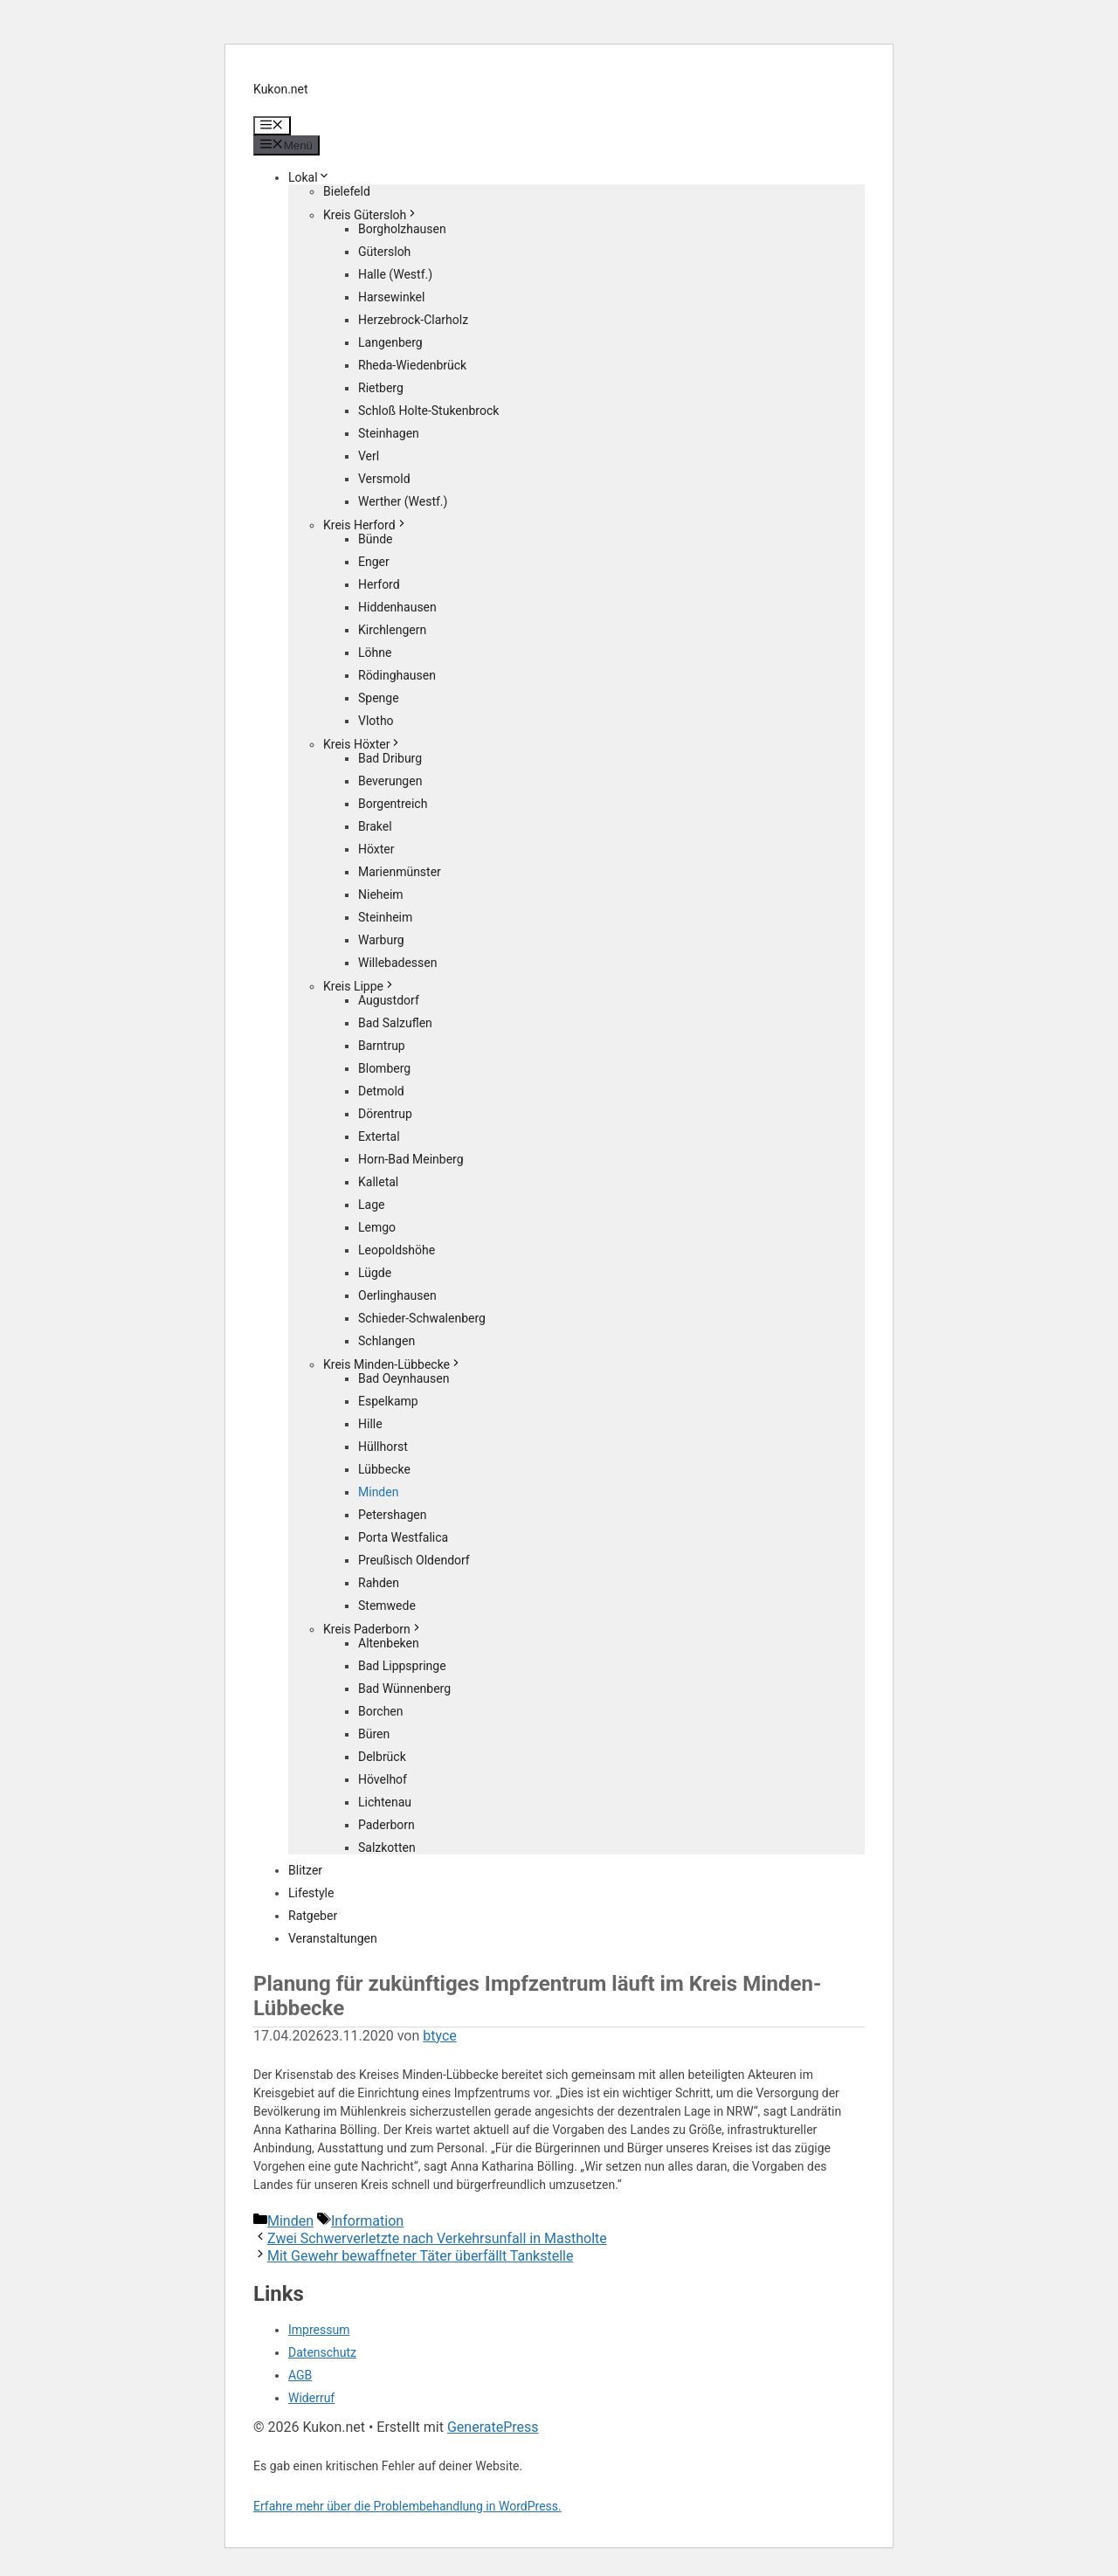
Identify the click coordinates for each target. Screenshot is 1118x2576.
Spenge (378, 698)
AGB (300, 2375)
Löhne (374, 653)
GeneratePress (493, 2427)
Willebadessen (397, 963)
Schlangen (386, 1341)
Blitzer (305, 1870)
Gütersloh (384, 252)
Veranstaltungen (332, 1938)
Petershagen (392, 1515)
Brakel (375, 826)
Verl (368, 456)
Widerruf (311, 2398)
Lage (371, 1205)
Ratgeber (312, 1916)
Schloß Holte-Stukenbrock (428, 411)
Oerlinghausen (397, 1295)
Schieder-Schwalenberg (422, 1318)
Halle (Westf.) (395, 274)
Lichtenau (384, 1802)
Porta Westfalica (403, 1537)
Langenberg (390, 342)
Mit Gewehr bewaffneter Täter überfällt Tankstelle (420, 2256)
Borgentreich (392, 804)
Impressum (318, 2330)
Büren (374, 1734)
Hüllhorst (383, 1447)
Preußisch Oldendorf (414, 1560)
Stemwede (387, 1606)
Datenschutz (322, 2352)
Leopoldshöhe (396, 1250)
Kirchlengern (392, 630)
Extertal (379, 1136)
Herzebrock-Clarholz (413, 320)
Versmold (384, 479)
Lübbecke (384, 1469)
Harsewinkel (391, 297)
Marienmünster (399, 872)
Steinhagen (388, 433)
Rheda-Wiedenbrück (412, 365)
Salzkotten (387, 1847)
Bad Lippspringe (402, 1666)
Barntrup (381, 1046)
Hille (370, 1424)
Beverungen (390, 781)
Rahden (378, 1583)
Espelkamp (388, 1401)
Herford (379, 584)
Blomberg (384, 1068)
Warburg (381, 940)
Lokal (309, 177)
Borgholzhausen (402, 229)
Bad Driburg (390, 758)
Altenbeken (388, 1643)
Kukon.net (280, 89)
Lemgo (377, 1227)
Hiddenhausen (397, 607)
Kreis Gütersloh (370, 215)
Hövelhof (382, 1779)
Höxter (376, 849)
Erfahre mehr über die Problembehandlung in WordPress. (407, 2506)
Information (367, 2221)
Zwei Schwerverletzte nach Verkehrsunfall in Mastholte (437, 2238)
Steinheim (385, 917)
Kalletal (378, 1182)
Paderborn (386, 1825)
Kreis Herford (365, 525)
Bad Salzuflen (395, 1023)
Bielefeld (346, 191)
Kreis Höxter (362, 744)
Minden (378, 1492)
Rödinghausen (397, 675)
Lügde (374, 1273)
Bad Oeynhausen (403, 1378)
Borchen (381, 1711)
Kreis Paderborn (373, 1629)
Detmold (381, 1091)
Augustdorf (388, 1000)
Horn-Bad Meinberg (411, 1159)
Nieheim (381, 894)
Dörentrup (385, 1114)
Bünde (375, 539)
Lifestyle (311, 1893)
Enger (374, 562)
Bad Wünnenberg (404, 1688)
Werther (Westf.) (402, 501)
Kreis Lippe (359, 986)
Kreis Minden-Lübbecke (392, 1364)
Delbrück (382, 1757)
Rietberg (381, 388)
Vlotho (376, 721)
